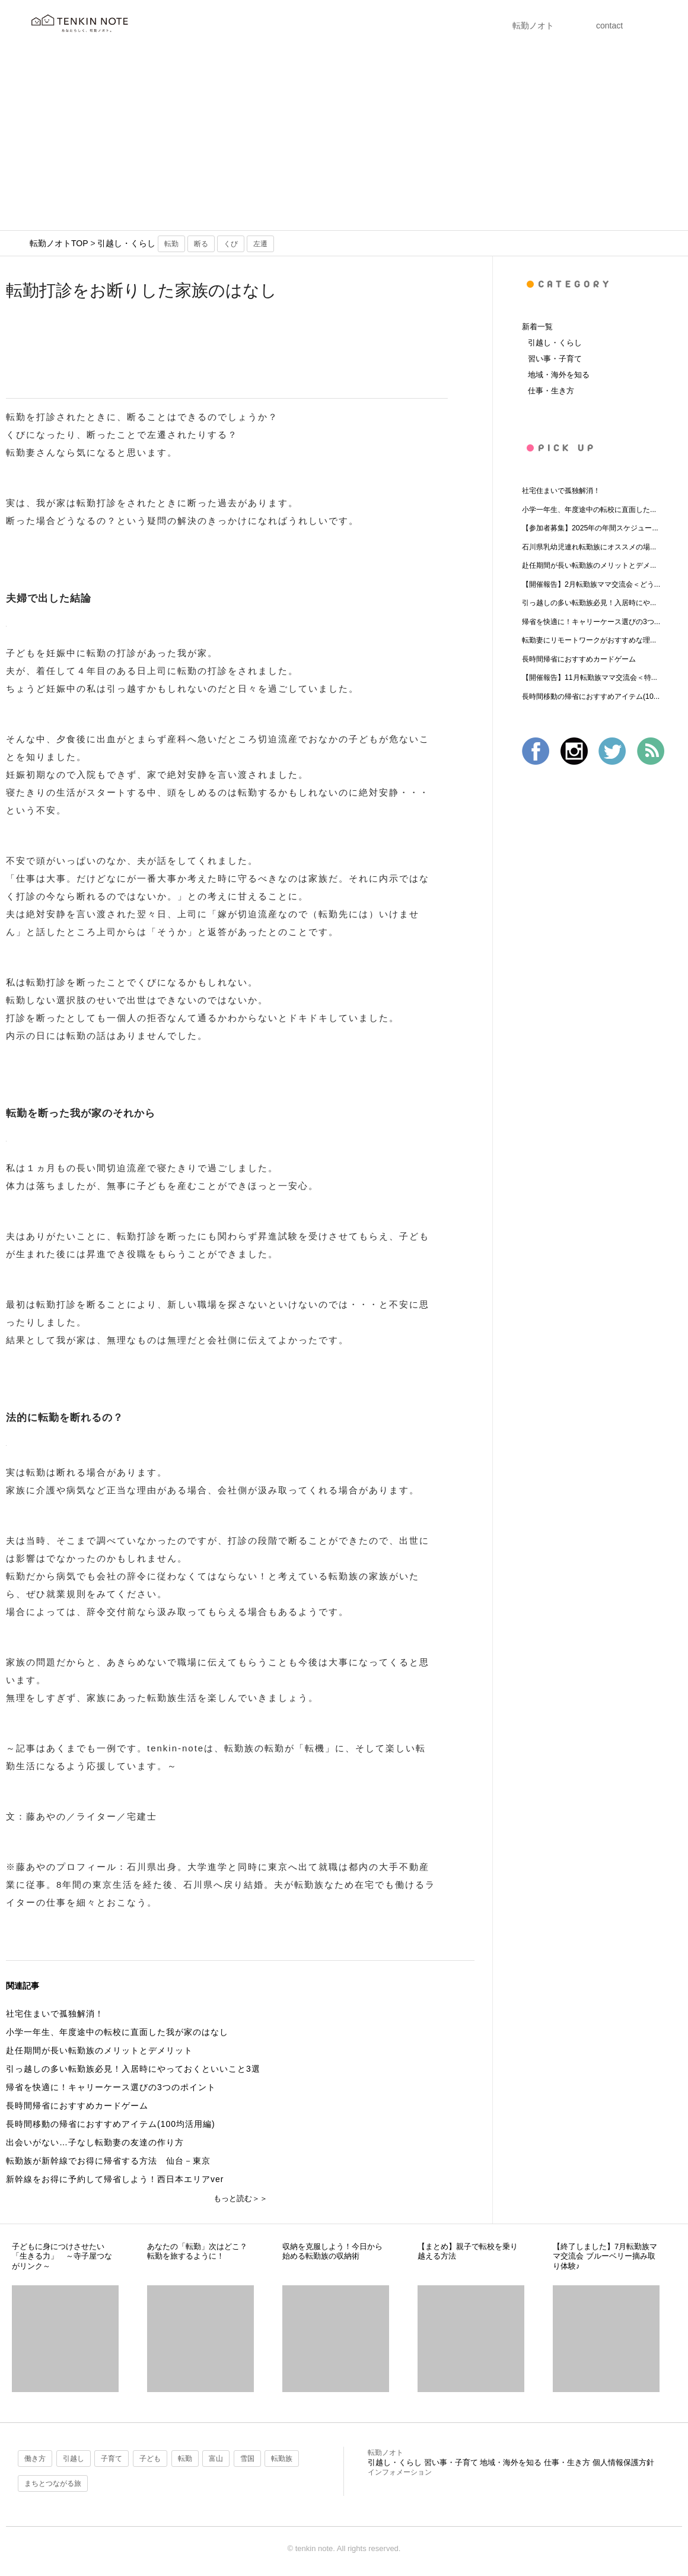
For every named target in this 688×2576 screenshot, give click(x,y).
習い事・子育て (555, 358)
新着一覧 (537, 326)
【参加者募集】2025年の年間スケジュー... (590, 528)
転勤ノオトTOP (59, 243)
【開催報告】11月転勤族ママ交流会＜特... (589, 677)
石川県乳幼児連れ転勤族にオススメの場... (589, 547)
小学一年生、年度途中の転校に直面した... (589, 509)
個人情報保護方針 (623, 2462)
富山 (216, 2458)
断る (201, 244)
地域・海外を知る (559, 374)
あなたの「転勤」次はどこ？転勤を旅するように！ (197, 2251)
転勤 (171, 244)
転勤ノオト (533, 25)
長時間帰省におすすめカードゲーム (579, 659)
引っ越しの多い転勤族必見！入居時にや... (589, 603)
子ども (150, 2458)
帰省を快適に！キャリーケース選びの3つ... (591, 622)
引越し (73, 2458)
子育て (111, 2458)
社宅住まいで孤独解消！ (561, 490)
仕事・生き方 (551, 390)
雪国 (247, 2458)
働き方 (35, 2458)
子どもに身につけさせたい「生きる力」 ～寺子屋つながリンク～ (62, 2256)
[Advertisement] (344, 141)
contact (609, 25)
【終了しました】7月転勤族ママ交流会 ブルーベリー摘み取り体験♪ (605, 2256)
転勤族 (281, 2458)
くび (231, 244)
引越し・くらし (126, 243)
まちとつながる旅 (52, 2483)
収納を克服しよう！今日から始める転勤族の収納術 (332, 2251)
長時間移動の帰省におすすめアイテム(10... (591, 696)
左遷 (260, 244)
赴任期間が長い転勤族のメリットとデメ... (589, 565)
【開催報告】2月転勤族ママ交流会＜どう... (591, 584)
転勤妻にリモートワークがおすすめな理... (589, 640)
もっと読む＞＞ (240, 2198)
